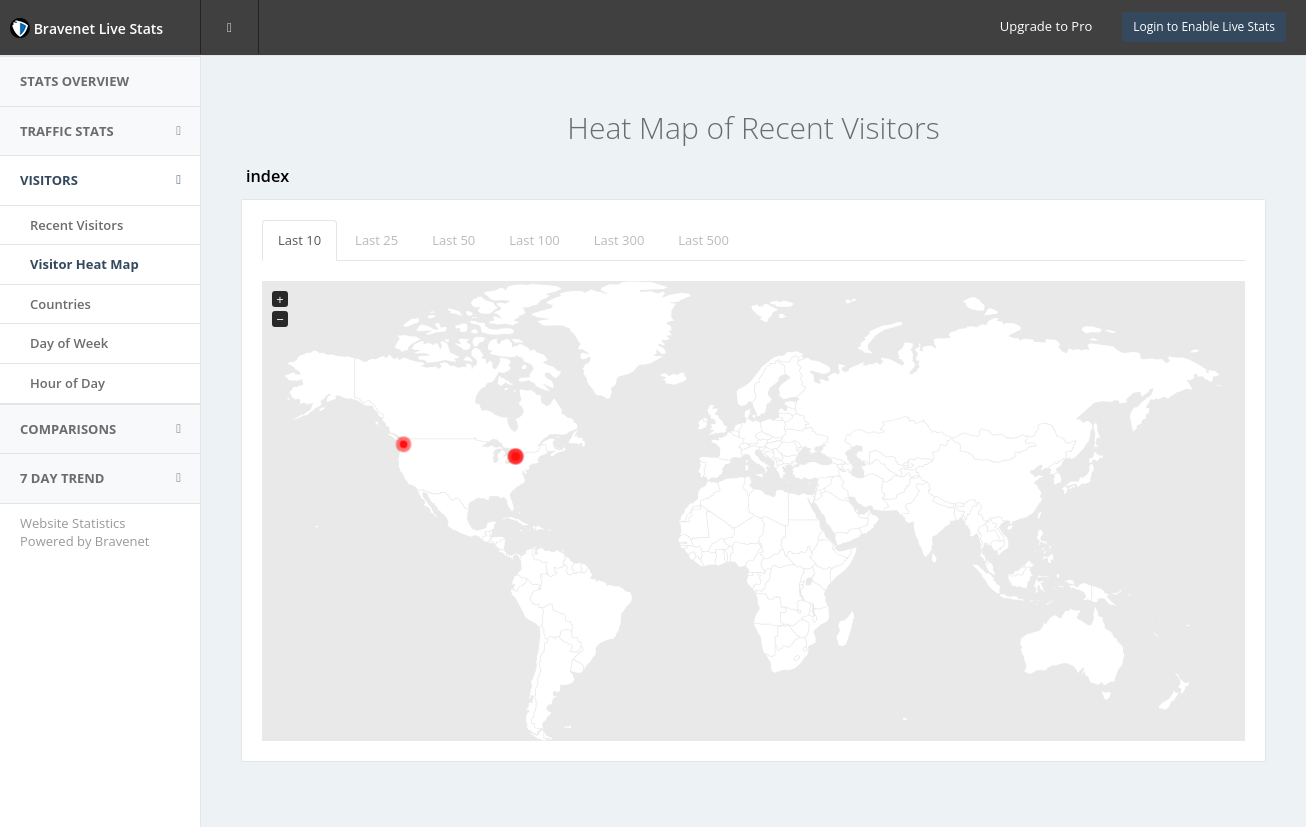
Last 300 (619, 240)
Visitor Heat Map (84, 264)
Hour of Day (67, 383)
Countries (60, 304)
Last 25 (376, 240)
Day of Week (69, 343)
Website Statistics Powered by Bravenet (84, 532)
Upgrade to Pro (1046, 26)
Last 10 (299, 240)
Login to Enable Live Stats (1204, 26)
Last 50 (453, 240)
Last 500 (703, 240)
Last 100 (534, 240)
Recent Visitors (76, 225)
